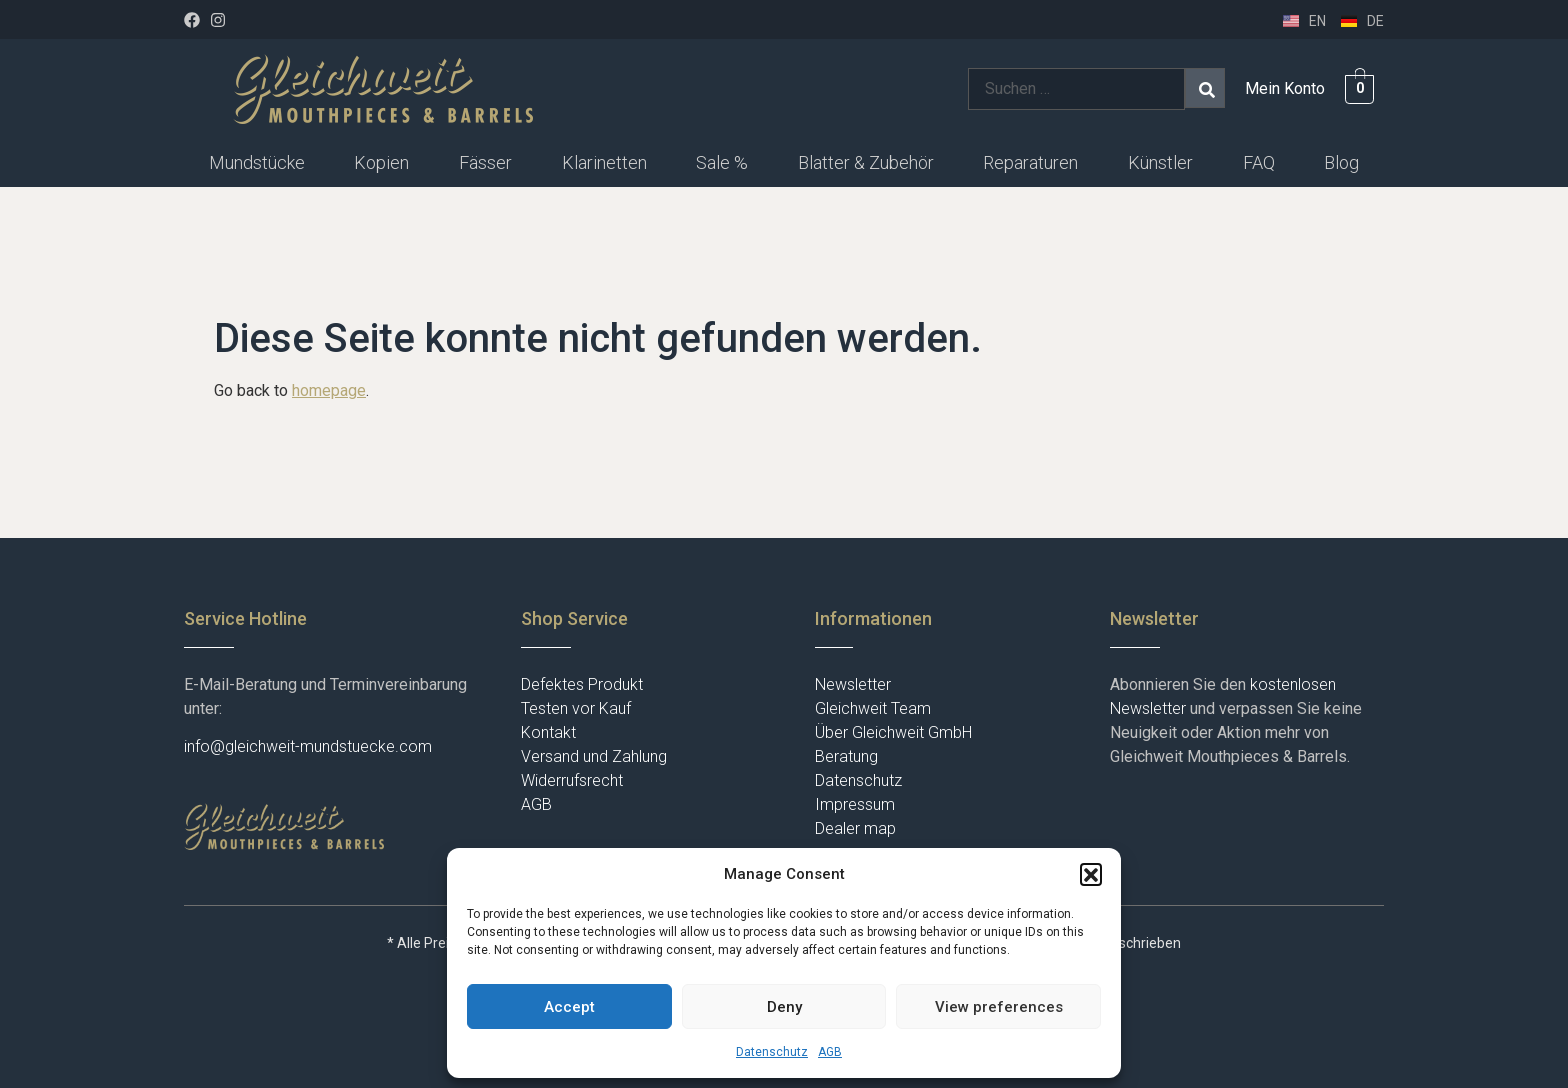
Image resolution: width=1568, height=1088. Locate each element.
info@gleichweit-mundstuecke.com (308, 746)
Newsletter (853, 684)
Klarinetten (604, 162)
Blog (1341, 162)
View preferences (999, 1007)
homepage (329, 390)
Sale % (722, 162)
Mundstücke (257, 162)
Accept (569, 1007)
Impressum (855, 804)
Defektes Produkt (582, 684)
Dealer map (855, 828)
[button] (1091, 874)
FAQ (1259, 162)
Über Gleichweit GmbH (893, 732)
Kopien (381, 162)
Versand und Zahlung (594, 756)
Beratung (846, 756)
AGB (830, 1052)
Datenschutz (772, 1052)
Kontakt (548, 732)
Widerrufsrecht (572, 780)
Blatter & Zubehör (866, 162)
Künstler (1160, 162)
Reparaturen (1030, 162)
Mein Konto (1285, 88)
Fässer (485, 162)
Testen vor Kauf (576, 708)
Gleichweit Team (873, 708)
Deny (784, 1007)
